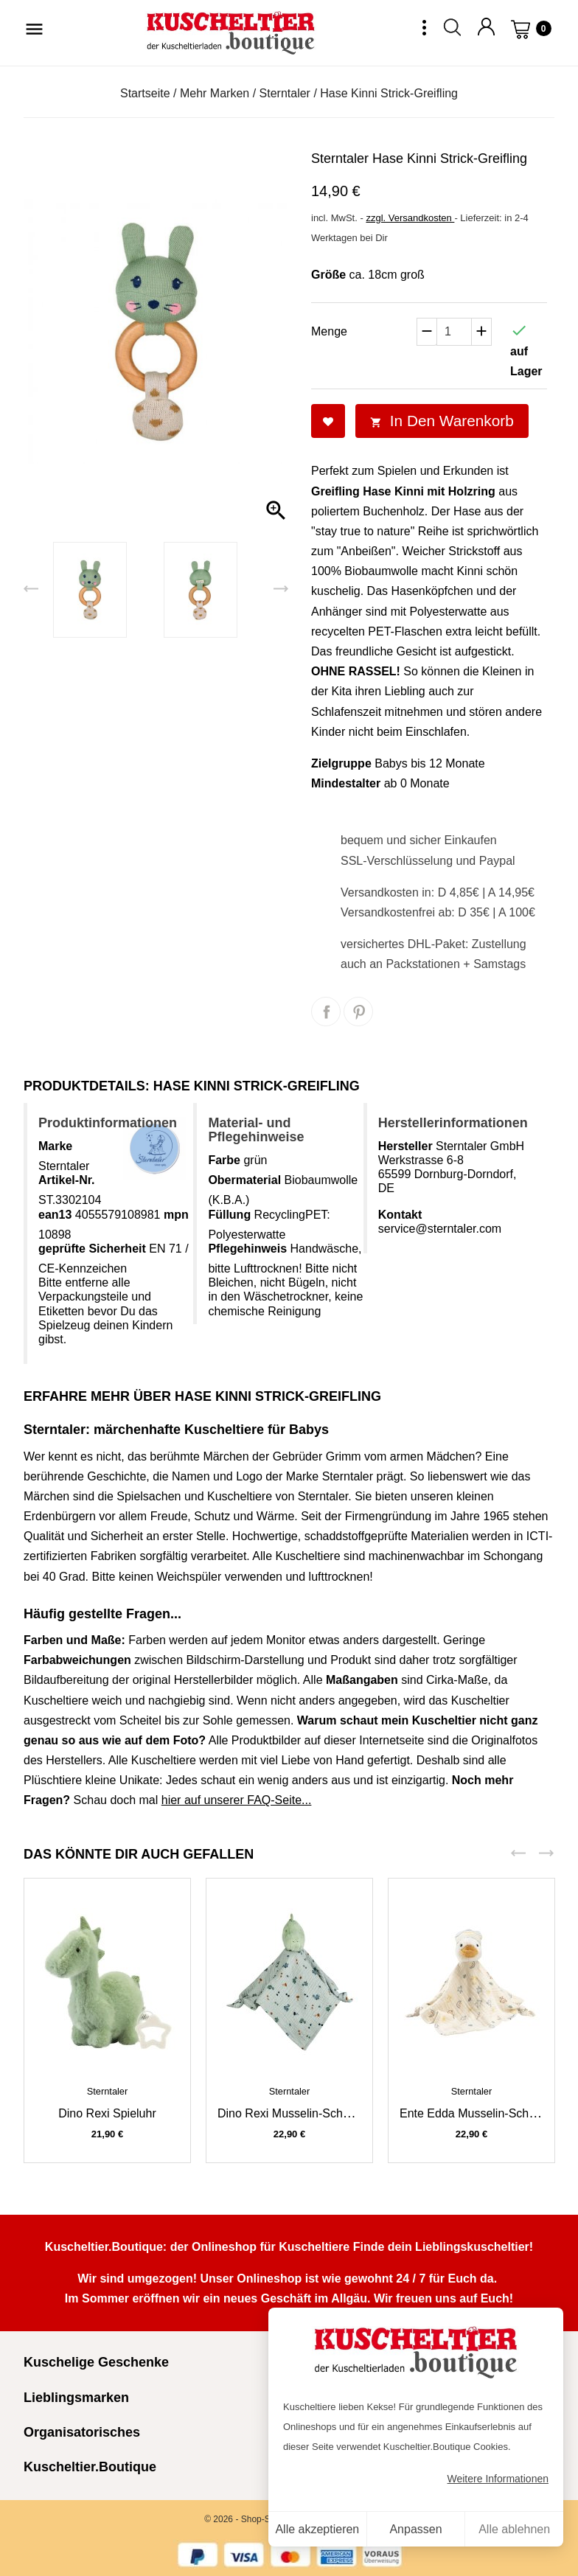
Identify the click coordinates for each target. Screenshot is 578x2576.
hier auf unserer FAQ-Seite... (236, 1800)
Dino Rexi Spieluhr (107, 2113)
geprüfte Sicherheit (92, 1248)
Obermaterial (244, 1180)
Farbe (224, 1160)
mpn (176, 1214)
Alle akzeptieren (317, 2529)
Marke (55, 1146)
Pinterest (358, 1012)
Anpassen (415, 2529)
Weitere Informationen (498, 2479)
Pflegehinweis (247, 1248)
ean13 (55, 1214)
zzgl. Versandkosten (410, 217)
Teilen (326, 1012)
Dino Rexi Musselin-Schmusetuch (305, 2113)
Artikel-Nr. (66, 1180)
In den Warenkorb (442, 420)
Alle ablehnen (514, 2529)
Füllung (229, 1214)
